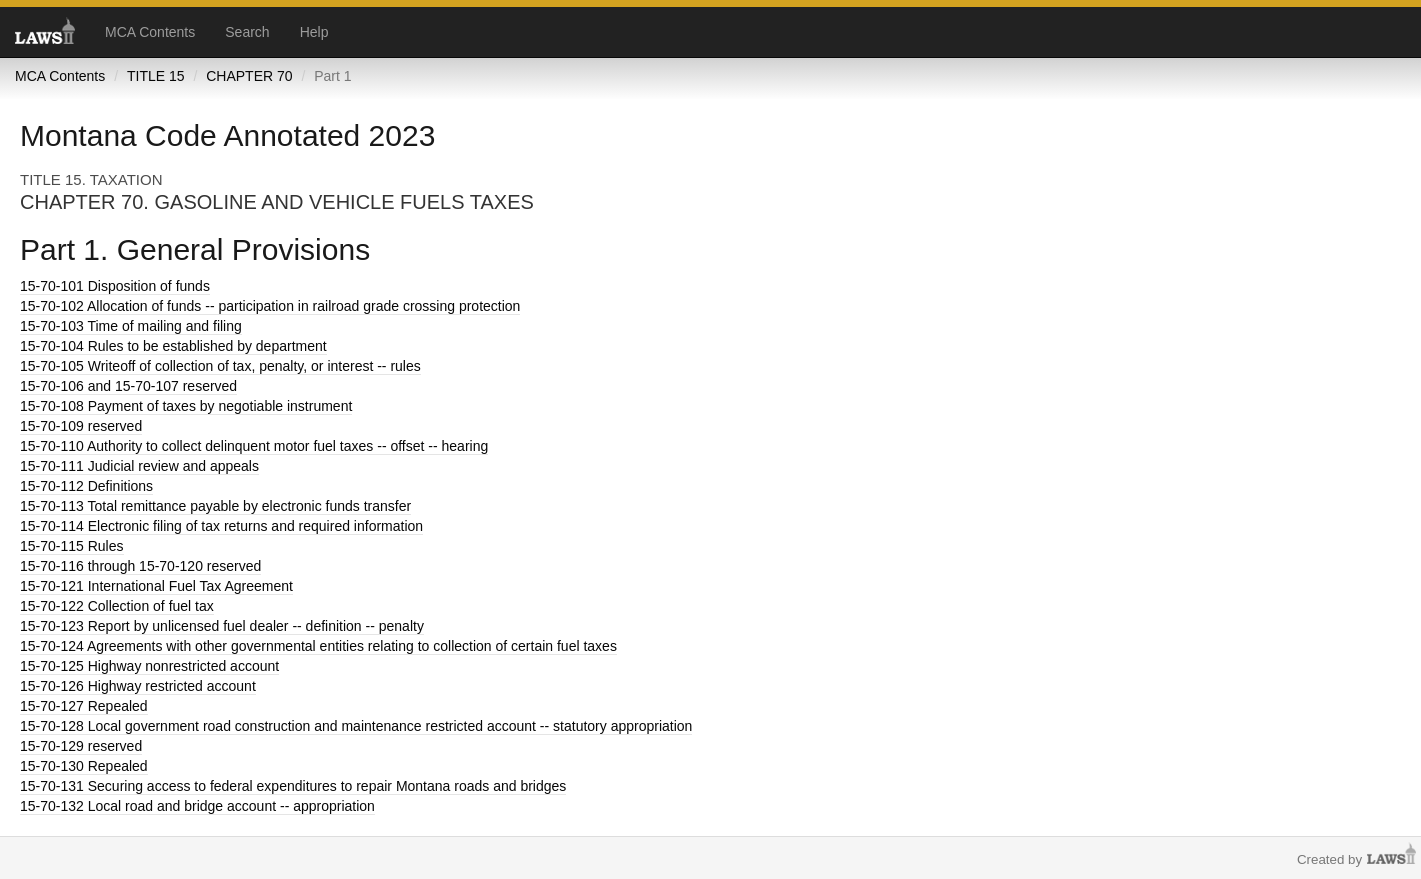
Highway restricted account (138, 686)
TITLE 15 (156, 76)
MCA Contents (150, 32)
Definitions (86, 486)
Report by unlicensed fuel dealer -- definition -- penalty (222, 626)
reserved (81, 426)
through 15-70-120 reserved (140, 566)
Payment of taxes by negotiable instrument (186, 406)
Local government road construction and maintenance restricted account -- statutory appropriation (356, 726)
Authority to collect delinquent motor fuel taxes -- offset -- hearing (254, 446)
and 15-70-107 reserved (128, 386)
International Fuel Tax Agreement (156, 586)
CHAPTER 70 (249, 76)
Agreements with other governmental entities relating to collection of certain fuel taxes (318, 646)
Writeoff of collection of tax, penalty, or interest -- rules (220, 366)
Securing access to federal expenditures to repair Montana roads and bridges (293, 786)
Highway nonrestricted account (149, 666)
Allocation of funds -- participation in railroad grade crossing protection (270, 306)
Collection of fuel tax (117, 606)
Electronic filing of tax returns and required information (221, 526)
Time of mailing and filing (131, 326)
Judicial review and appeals (139, 466)
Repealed (84, 706)
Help (314, 32)
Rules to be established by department (173, 346)
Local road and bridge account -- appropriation (197, 806)
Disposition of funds (115, 286)
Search (247, 32)
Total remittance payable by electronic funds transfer (215, 506)
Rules (72, 546)
